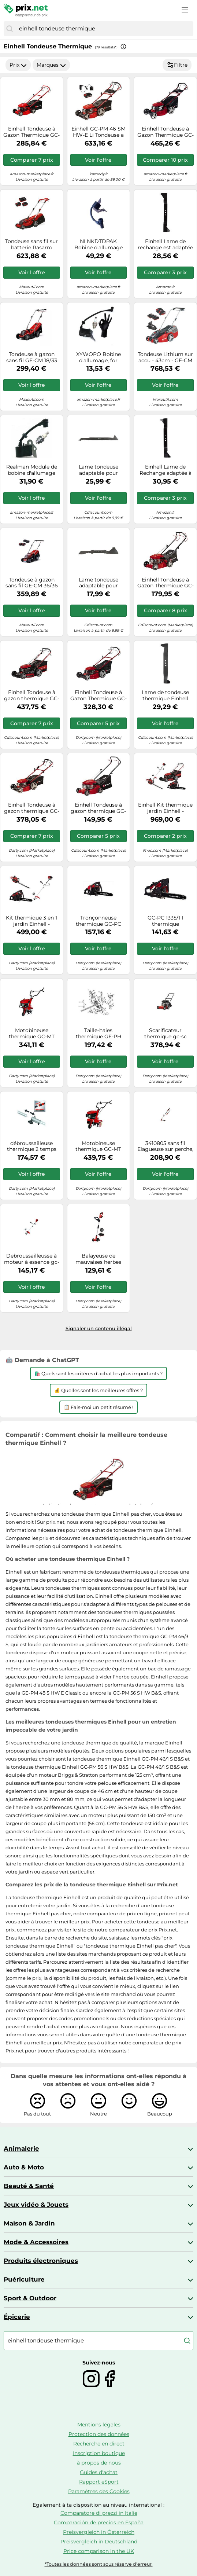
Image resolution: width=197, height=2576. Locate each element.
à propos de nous (99, 2462)
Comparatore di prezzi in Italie (98, 2513)
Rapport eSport (99, 2481)
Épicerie (17, 2316)
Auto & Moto (24, 2167)
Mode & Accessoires (36, 2242)
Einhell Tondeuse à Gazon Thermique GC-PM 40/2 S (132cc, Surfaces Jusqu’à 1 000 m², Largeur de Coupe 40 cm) (165, 583)
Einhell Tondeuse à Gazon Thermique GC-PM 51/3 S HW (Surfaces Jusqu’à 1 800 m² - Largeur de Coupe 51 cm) (98, 695)
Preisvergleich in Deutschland (98, 2541)
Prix (18, 65)
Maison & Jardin (29, 2223)
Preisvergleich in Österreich (98, 2532)
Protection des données (98, 2434)
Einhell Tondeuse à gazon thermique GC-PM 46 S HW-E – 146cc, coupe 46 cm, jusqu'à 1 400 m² (31, 808)
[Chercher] (9, 28)
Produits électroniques (41, 2260)
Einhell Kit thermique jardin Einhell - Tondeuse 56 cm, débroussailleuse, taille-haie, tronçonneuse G (165, 808)
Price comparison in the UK (98, 2551)
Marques (51, 65)
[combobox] (104, 28)
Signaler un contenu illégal (99, 1328)
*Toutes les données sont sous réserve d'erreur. (99, 2564)
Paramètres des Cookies (99, 2491)
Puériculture (24, 2279)
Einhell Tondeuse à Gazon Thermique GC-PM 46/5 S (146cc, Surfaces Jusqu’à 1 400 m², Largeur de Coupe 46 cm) (31, 132)
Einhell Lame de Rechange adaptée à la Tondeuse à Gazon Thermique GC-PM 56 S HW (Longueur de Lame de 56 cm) (165, 470)
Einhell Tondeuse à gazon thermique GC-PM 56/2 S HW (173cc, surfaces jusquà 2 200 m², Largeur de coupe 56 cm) (31, 695)
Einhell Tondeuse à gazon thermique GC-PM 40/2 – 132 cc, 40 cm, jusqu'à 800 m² (98, 808)
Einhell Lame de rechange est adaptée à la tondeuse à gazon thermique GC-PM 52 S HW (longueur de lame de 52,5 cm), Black (165, 244)
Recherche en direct (98, 2443)
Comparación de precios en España (99, 2522)
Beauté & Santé (29, 2186)
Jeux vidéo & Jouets (36, 2204)
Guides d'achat (99, 2472)
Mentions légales (98, 2424)
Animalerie (21, 2148)
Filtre (177, 65)
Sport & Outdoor (30, 2298)
